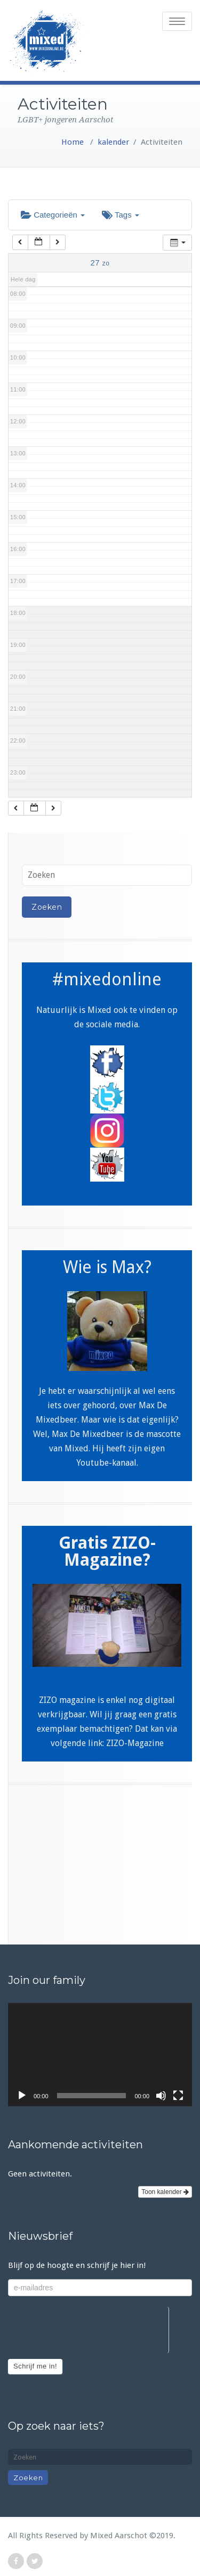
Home (72, 142)
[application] (100, 2054)
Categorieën (53, 214)
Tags (120, 214)
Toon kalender (165, 2192)
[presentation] (88, 2327)
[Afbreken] (161, 2095)
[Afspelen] (22, 2095)
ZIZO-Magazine (135, 1743)
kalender (113, 142)
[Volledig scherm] (178, 2095)
